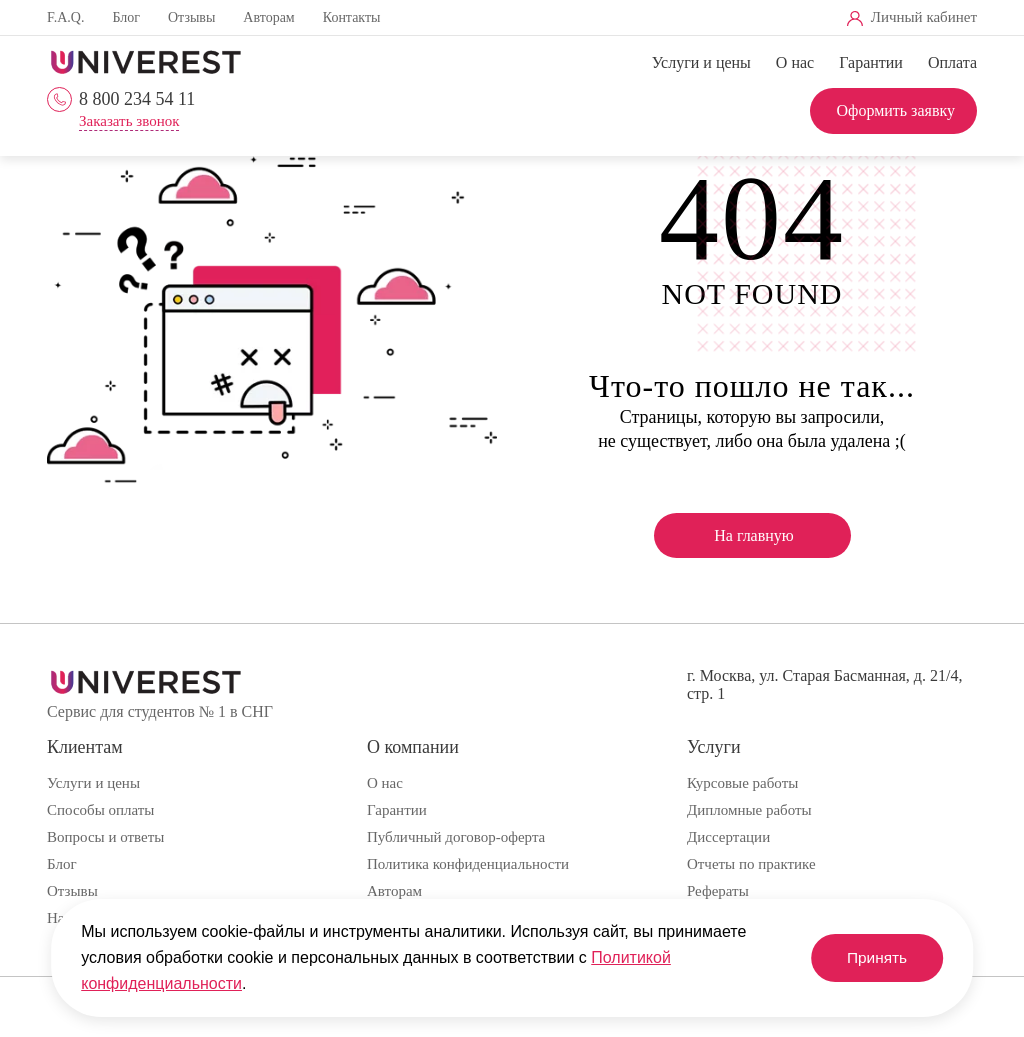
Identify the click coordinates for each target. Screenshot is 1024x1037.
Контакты (352, 17)
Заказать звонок (129, 121)
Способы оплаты (100, 810)
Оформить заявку (895, 110)
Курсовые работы (742, 783)
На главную (754, 535)
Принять (871, 957)
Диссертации (728, 837)
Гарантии (871, 62)
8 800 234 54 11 (137, 99)
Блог (126, 17)
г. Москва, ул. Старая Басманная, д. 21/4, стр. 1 (824, 684)
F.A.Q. (65, 17)
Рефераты (718, 891)
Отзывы (191, 17)
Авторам (268, 17)
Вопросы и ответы (105, 837)
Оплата (952, 62)
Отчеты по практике (751, 864)
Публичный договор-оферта (456, 837)
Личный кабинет (924, 17)
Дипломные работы (749, 810)
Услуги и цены (701, 62)
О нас (795, 62)
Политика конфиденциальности (468, 864)
